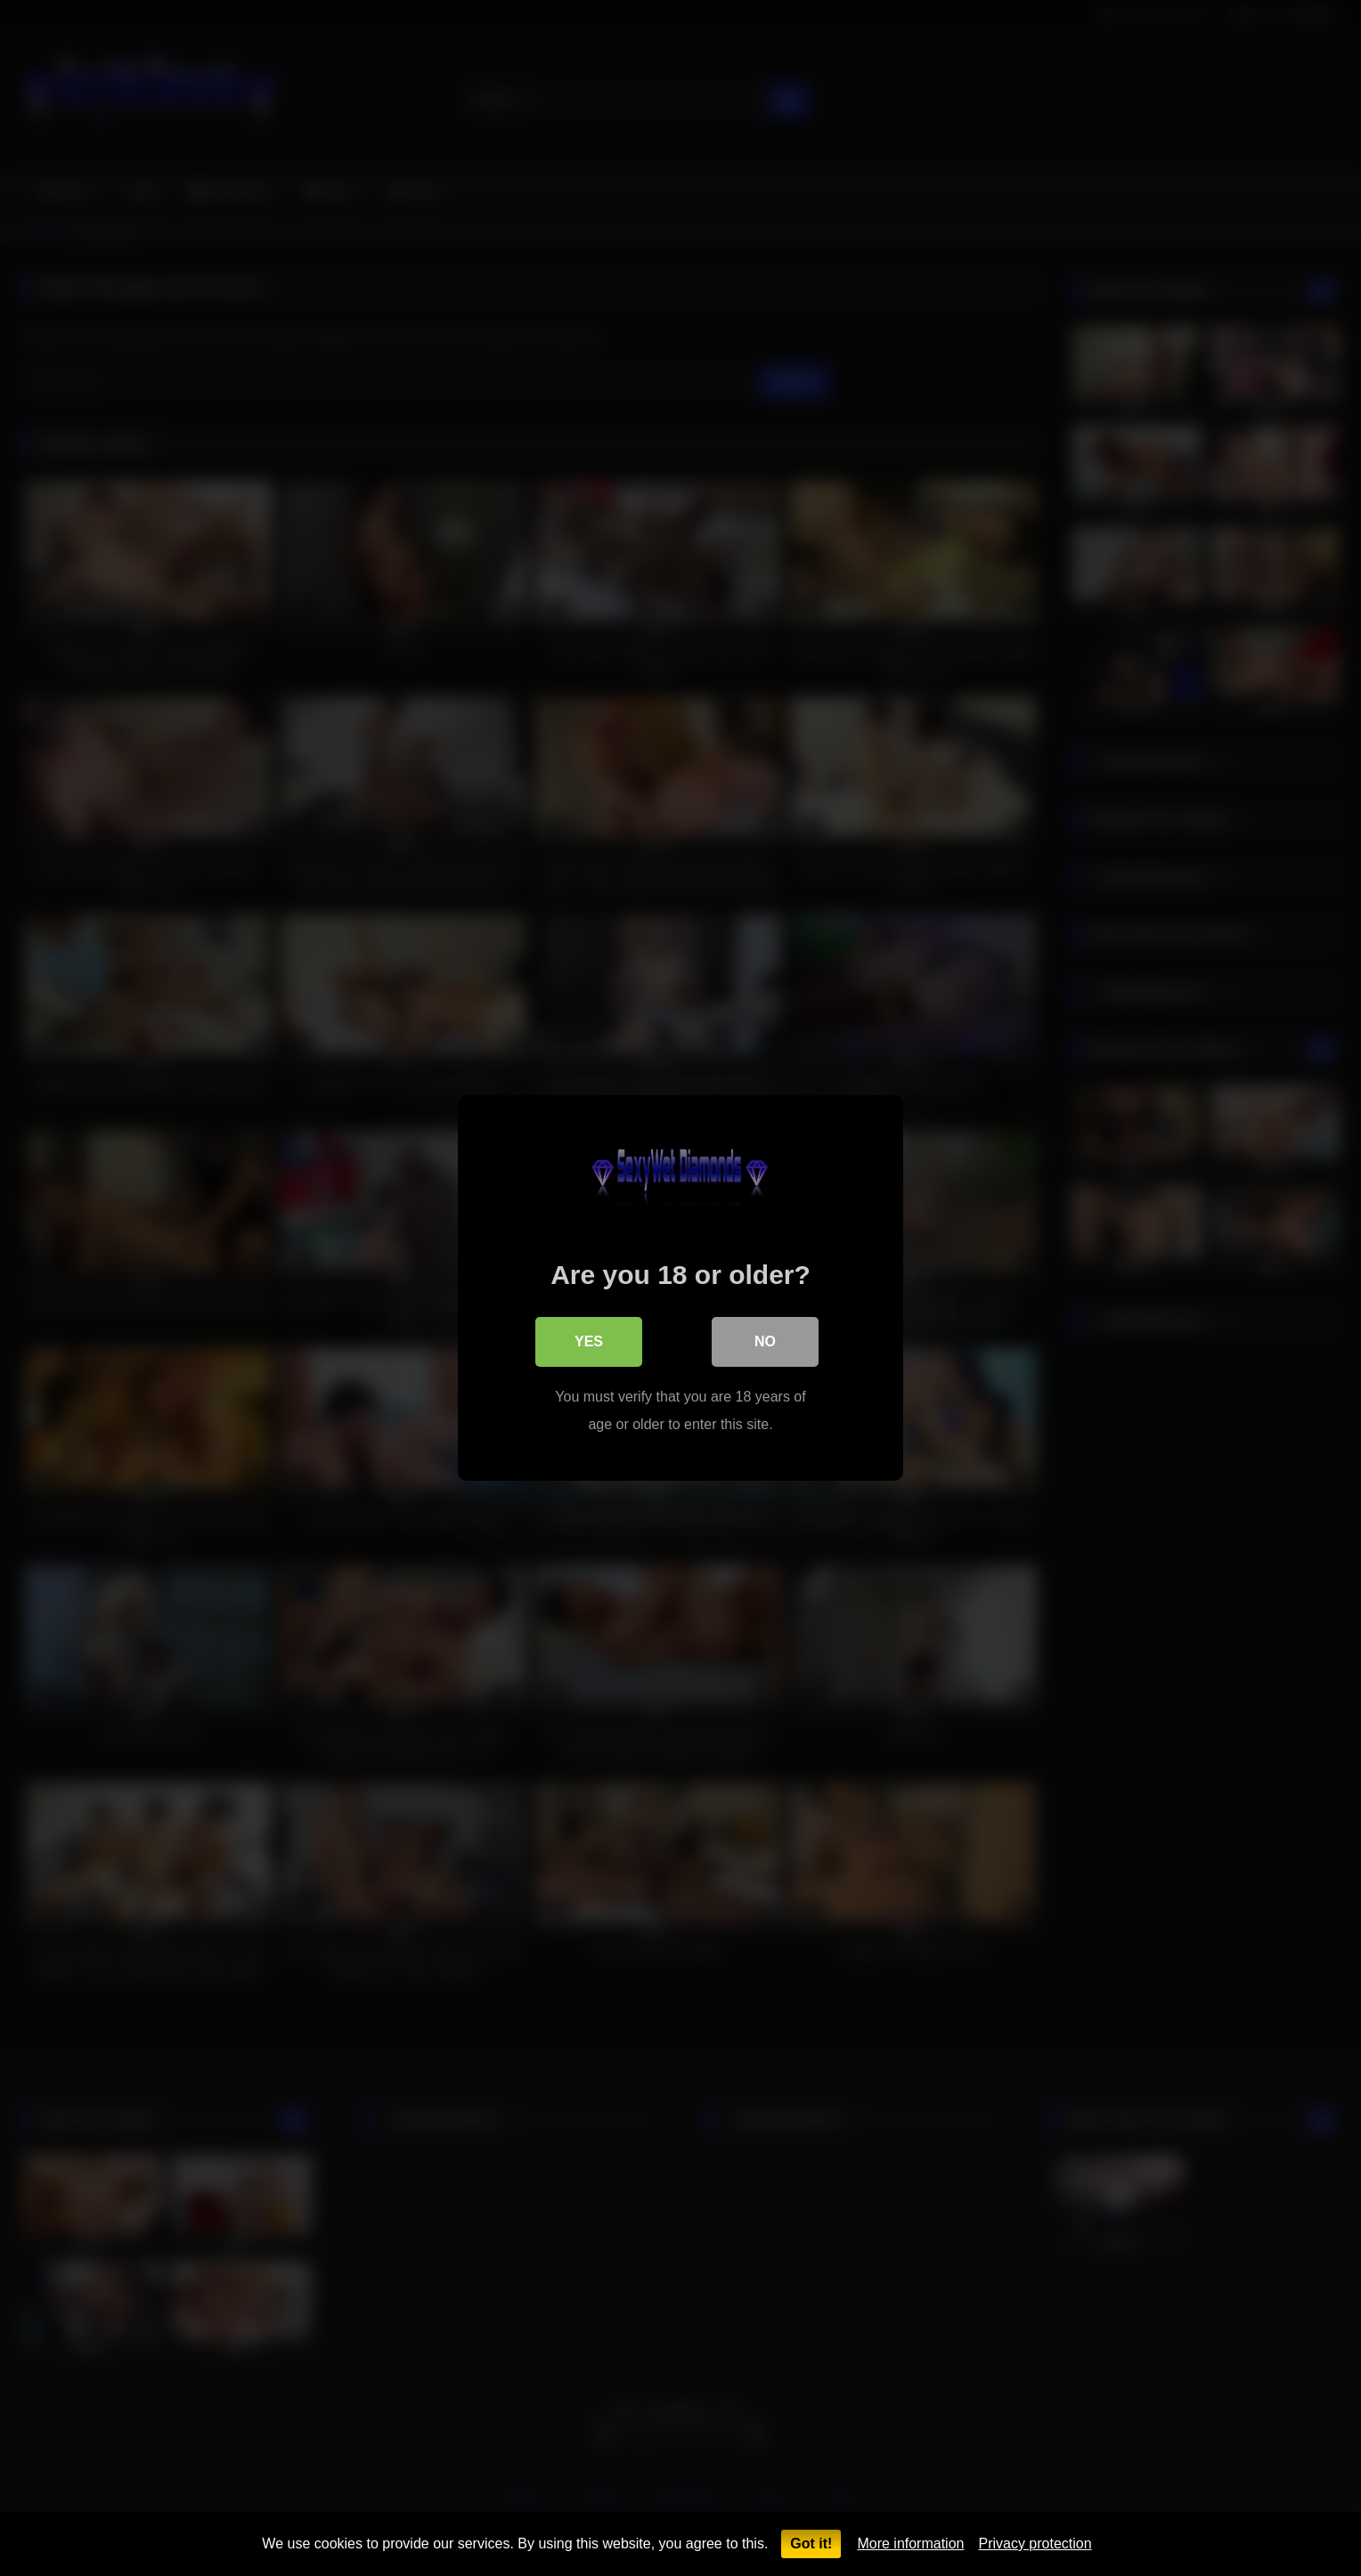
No (765, 1341)
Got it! (811, 2543)
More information (910, 2543)
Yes (589, 1341)
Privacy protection (1034, 2543)
